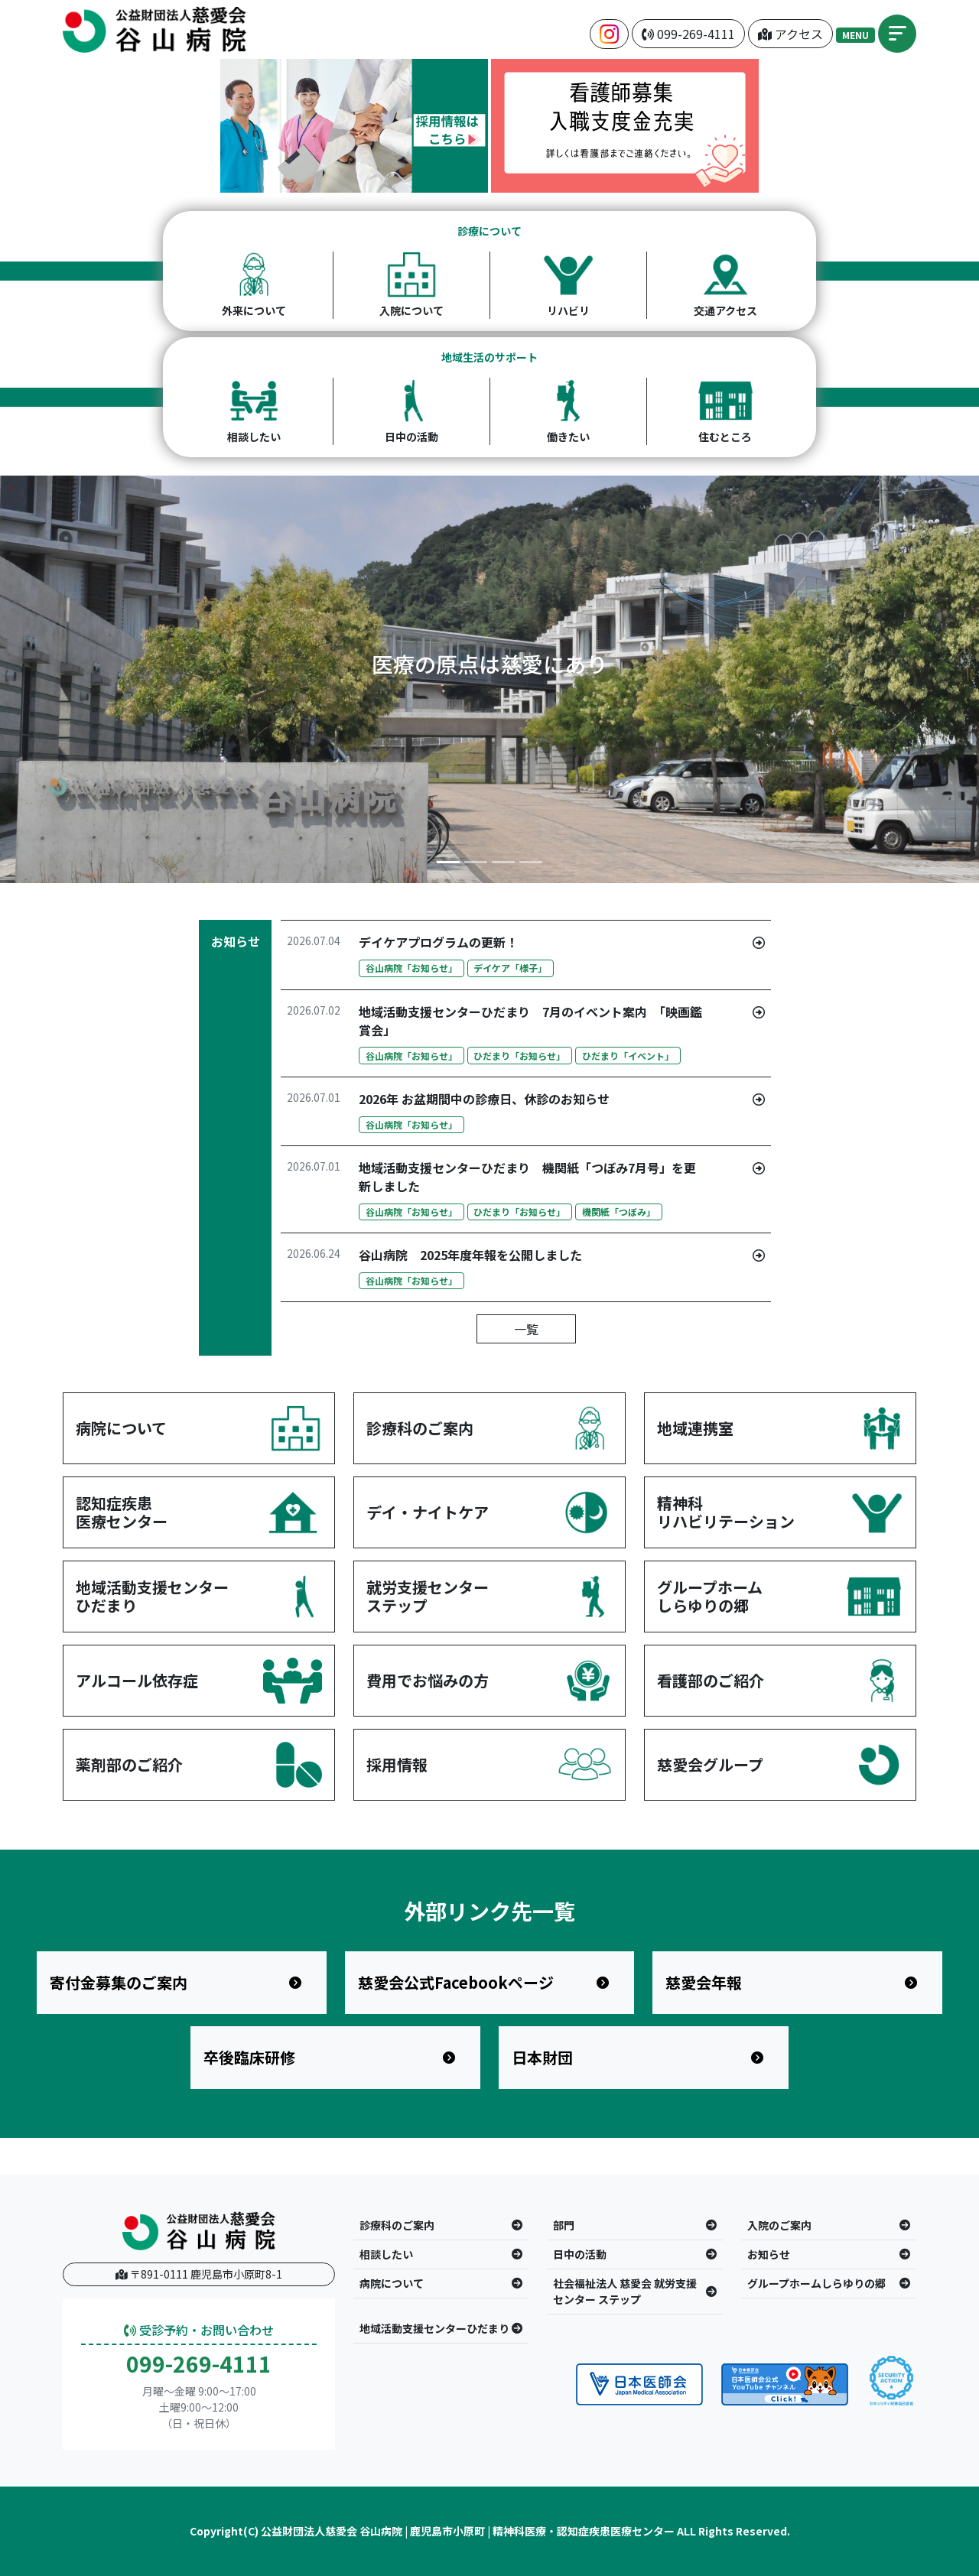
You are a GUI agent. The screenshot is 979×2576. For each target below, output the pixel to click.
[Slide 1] (448, 862)
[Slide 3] (503, 862)
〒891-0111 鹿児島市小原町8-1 (198, 2274)
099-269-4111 (199, 2364)
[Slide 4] (530, 862)
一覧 (526, 1329)
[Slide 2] (475, 862)
